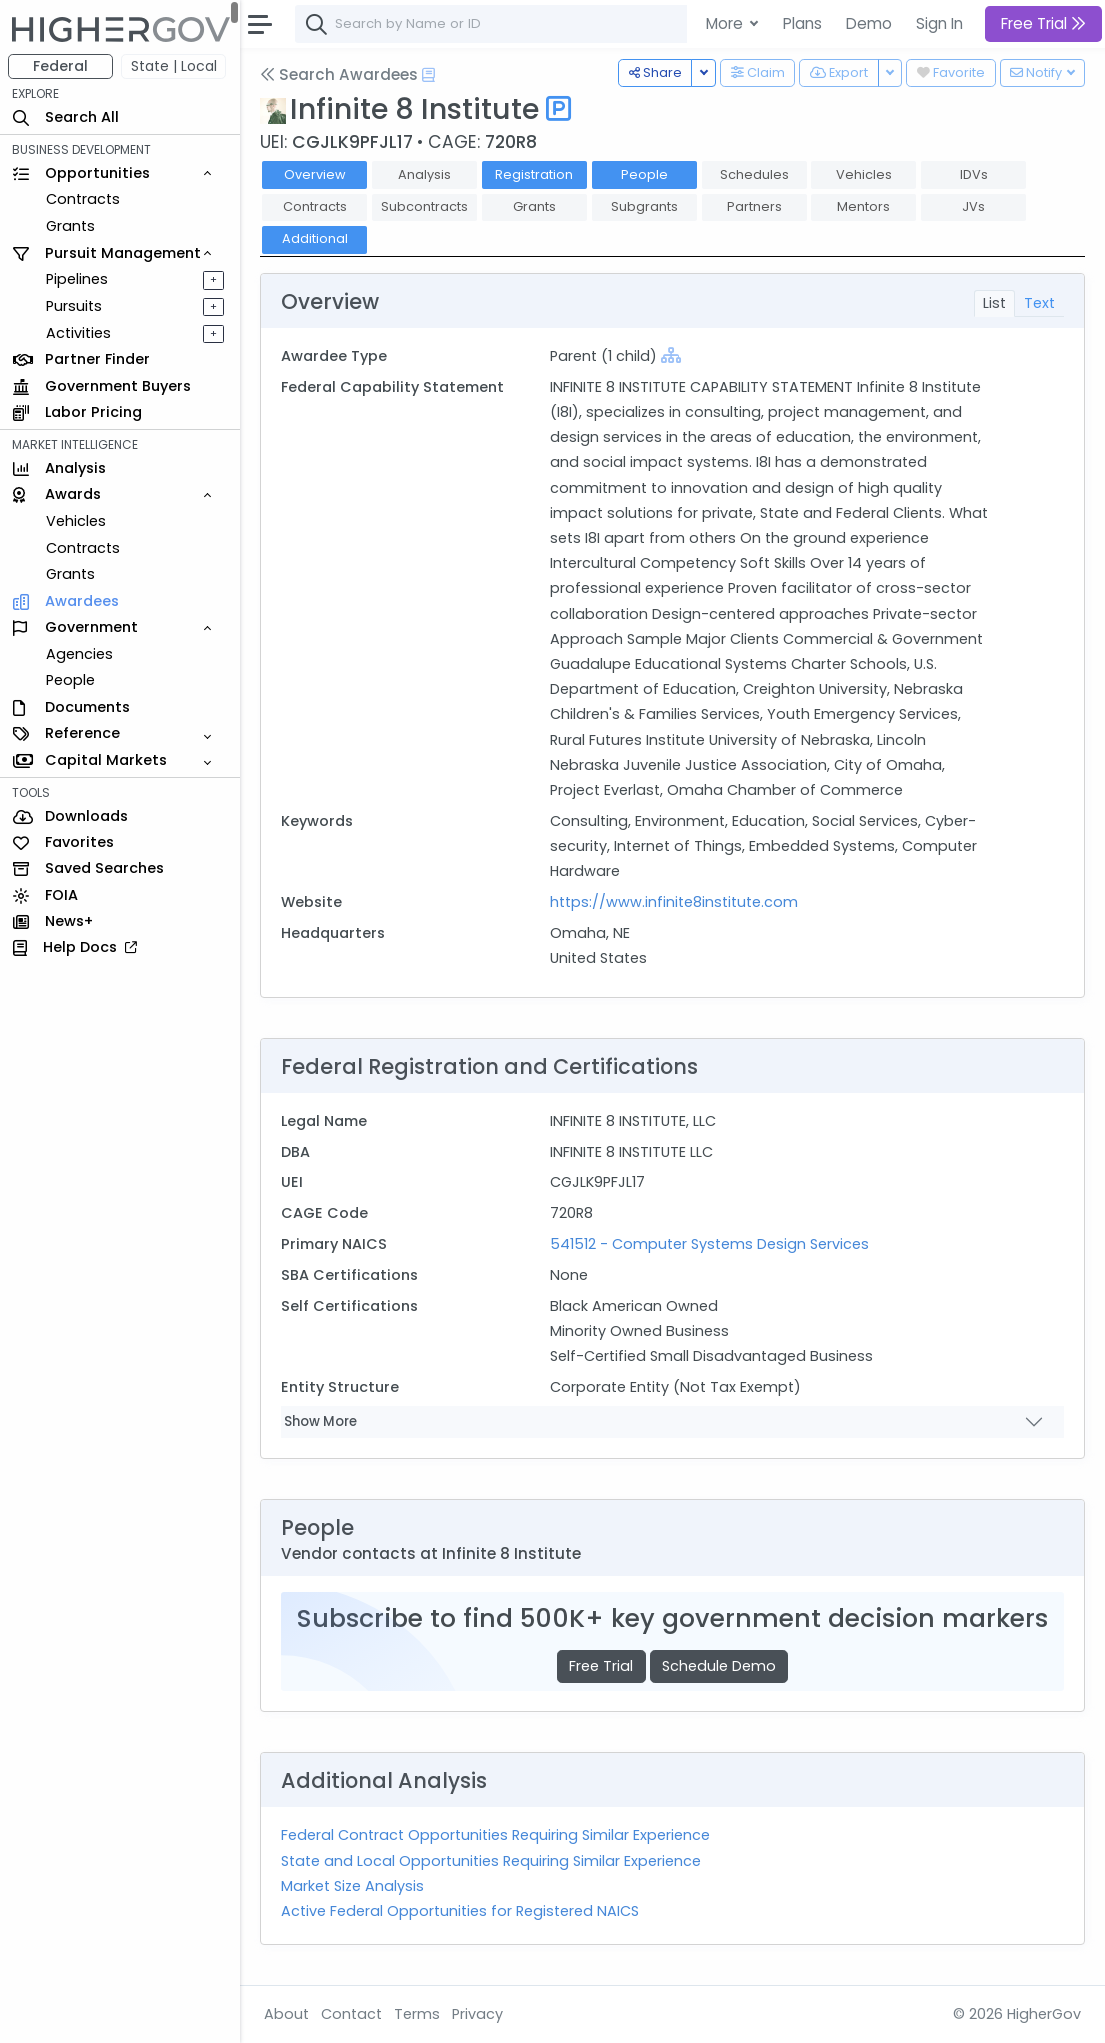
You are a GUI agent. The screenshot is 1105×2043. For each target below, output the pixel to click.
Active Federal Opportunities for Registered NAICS (460, 1911)
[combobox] (595, 24)
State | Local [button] (174, 66)
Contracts (83, 199)
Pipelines (77, 279)
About (286, 2014)
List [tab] (994, 303)
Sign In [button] (939, 23)
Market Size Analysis (352, 1886)
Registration (534, 174)
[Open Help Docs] (428, 75)
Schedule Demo (719, 1666)
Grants (70, 226)
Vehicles (76, 521)
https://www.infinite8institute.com (674, 902)
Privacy (477, 2014)
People (70, 680)
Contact (351, 2014)
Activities (78, 333)
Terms (417, 2014)
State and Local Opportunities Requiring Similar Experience (491, 1861)
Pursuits (74, 306)
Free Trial (601, 1666)
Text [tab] (1039, 303)
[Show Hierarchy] (671, 355)
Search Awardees (339, 74)
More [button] (726, 23)
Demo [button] (869, 23)
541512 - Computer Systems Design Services (709, 1244)
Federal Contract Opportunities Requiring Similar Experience (495, 1835)
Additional (315, 238)
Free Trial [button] (1043, 23)
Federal (60, 66)
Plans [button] (802, 23)
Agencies (79, 654)
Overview (315, 174)
